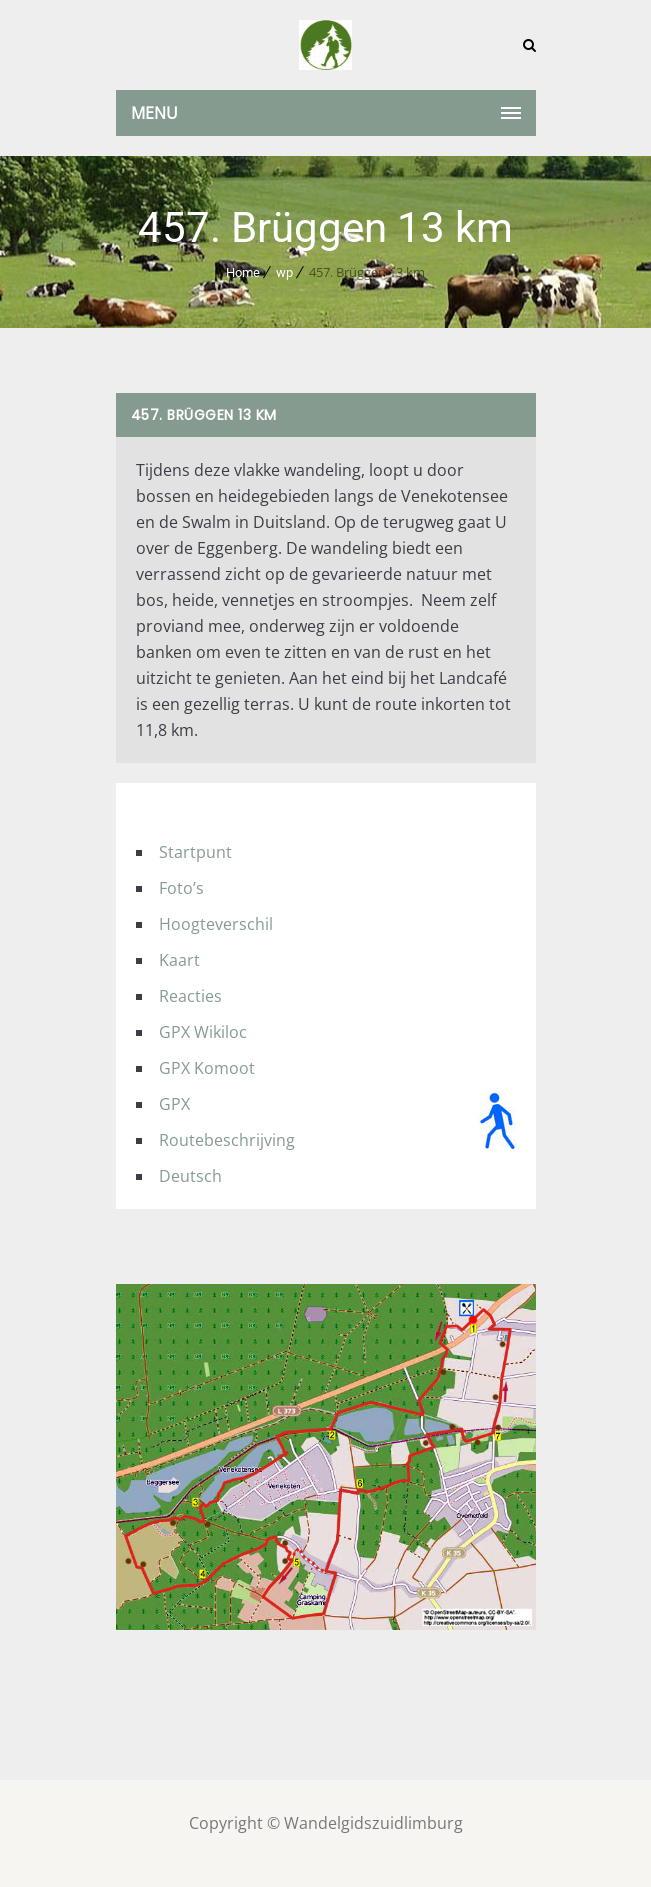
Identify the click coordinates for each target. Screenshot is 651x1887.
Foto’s (181, 888)
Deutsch (190, 1176)
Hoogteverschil (216, 924)
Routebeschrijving (227, 1140)
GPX (174, 1104)
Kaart (179, 960)
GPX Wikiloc (203, 1032)
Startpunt (195, 852)
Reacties (190, 996)
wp (284, 272)
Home (243, 272)
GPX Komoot (207, 1068)
